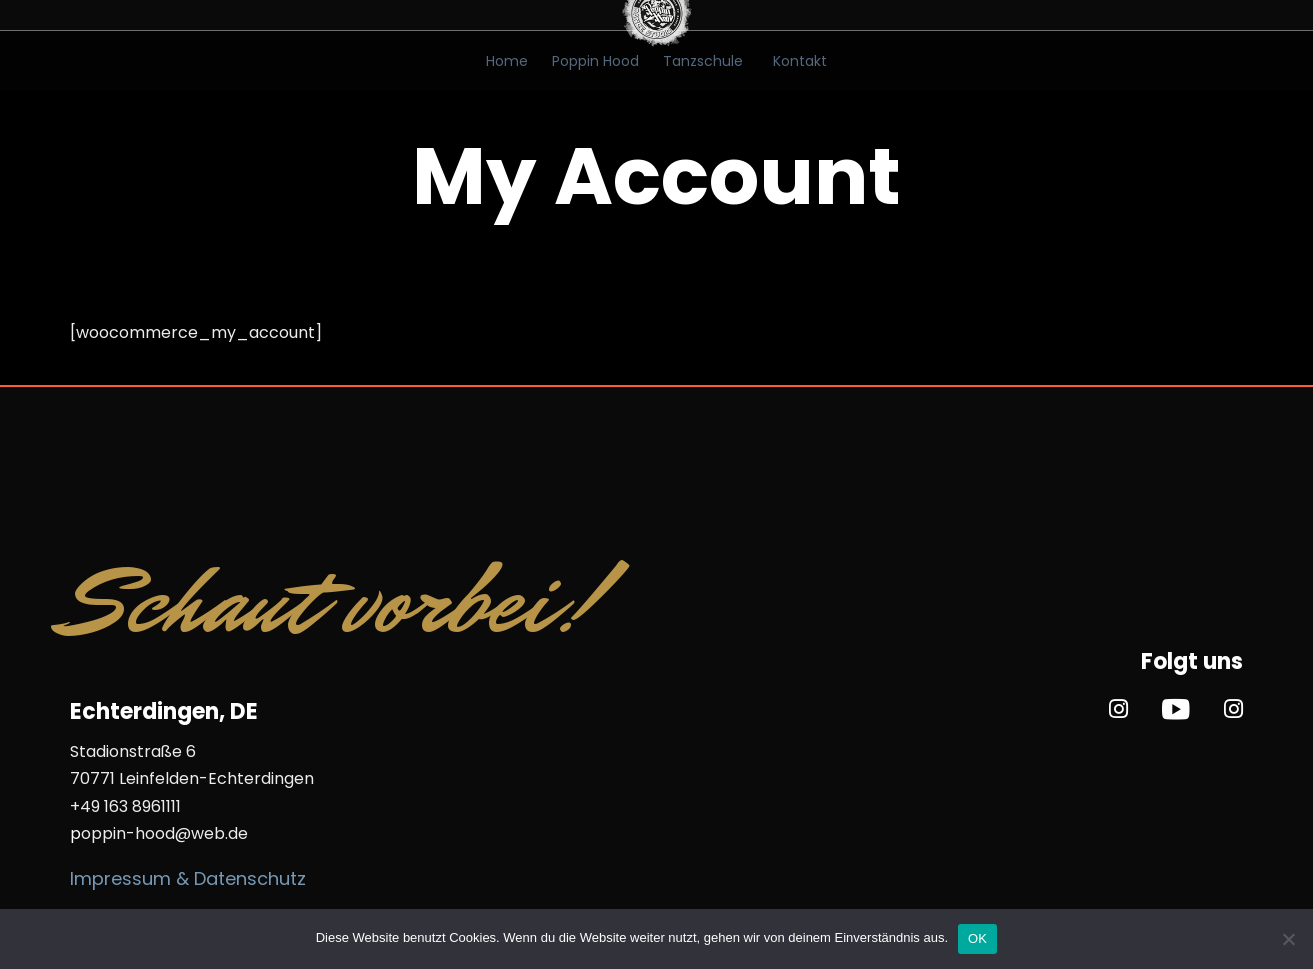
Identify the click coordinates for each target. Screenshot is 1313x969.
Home (507, 61)
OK (977, 938)
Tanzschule (703, 61)
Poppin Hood (595, 61)
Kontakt (800, 61)
